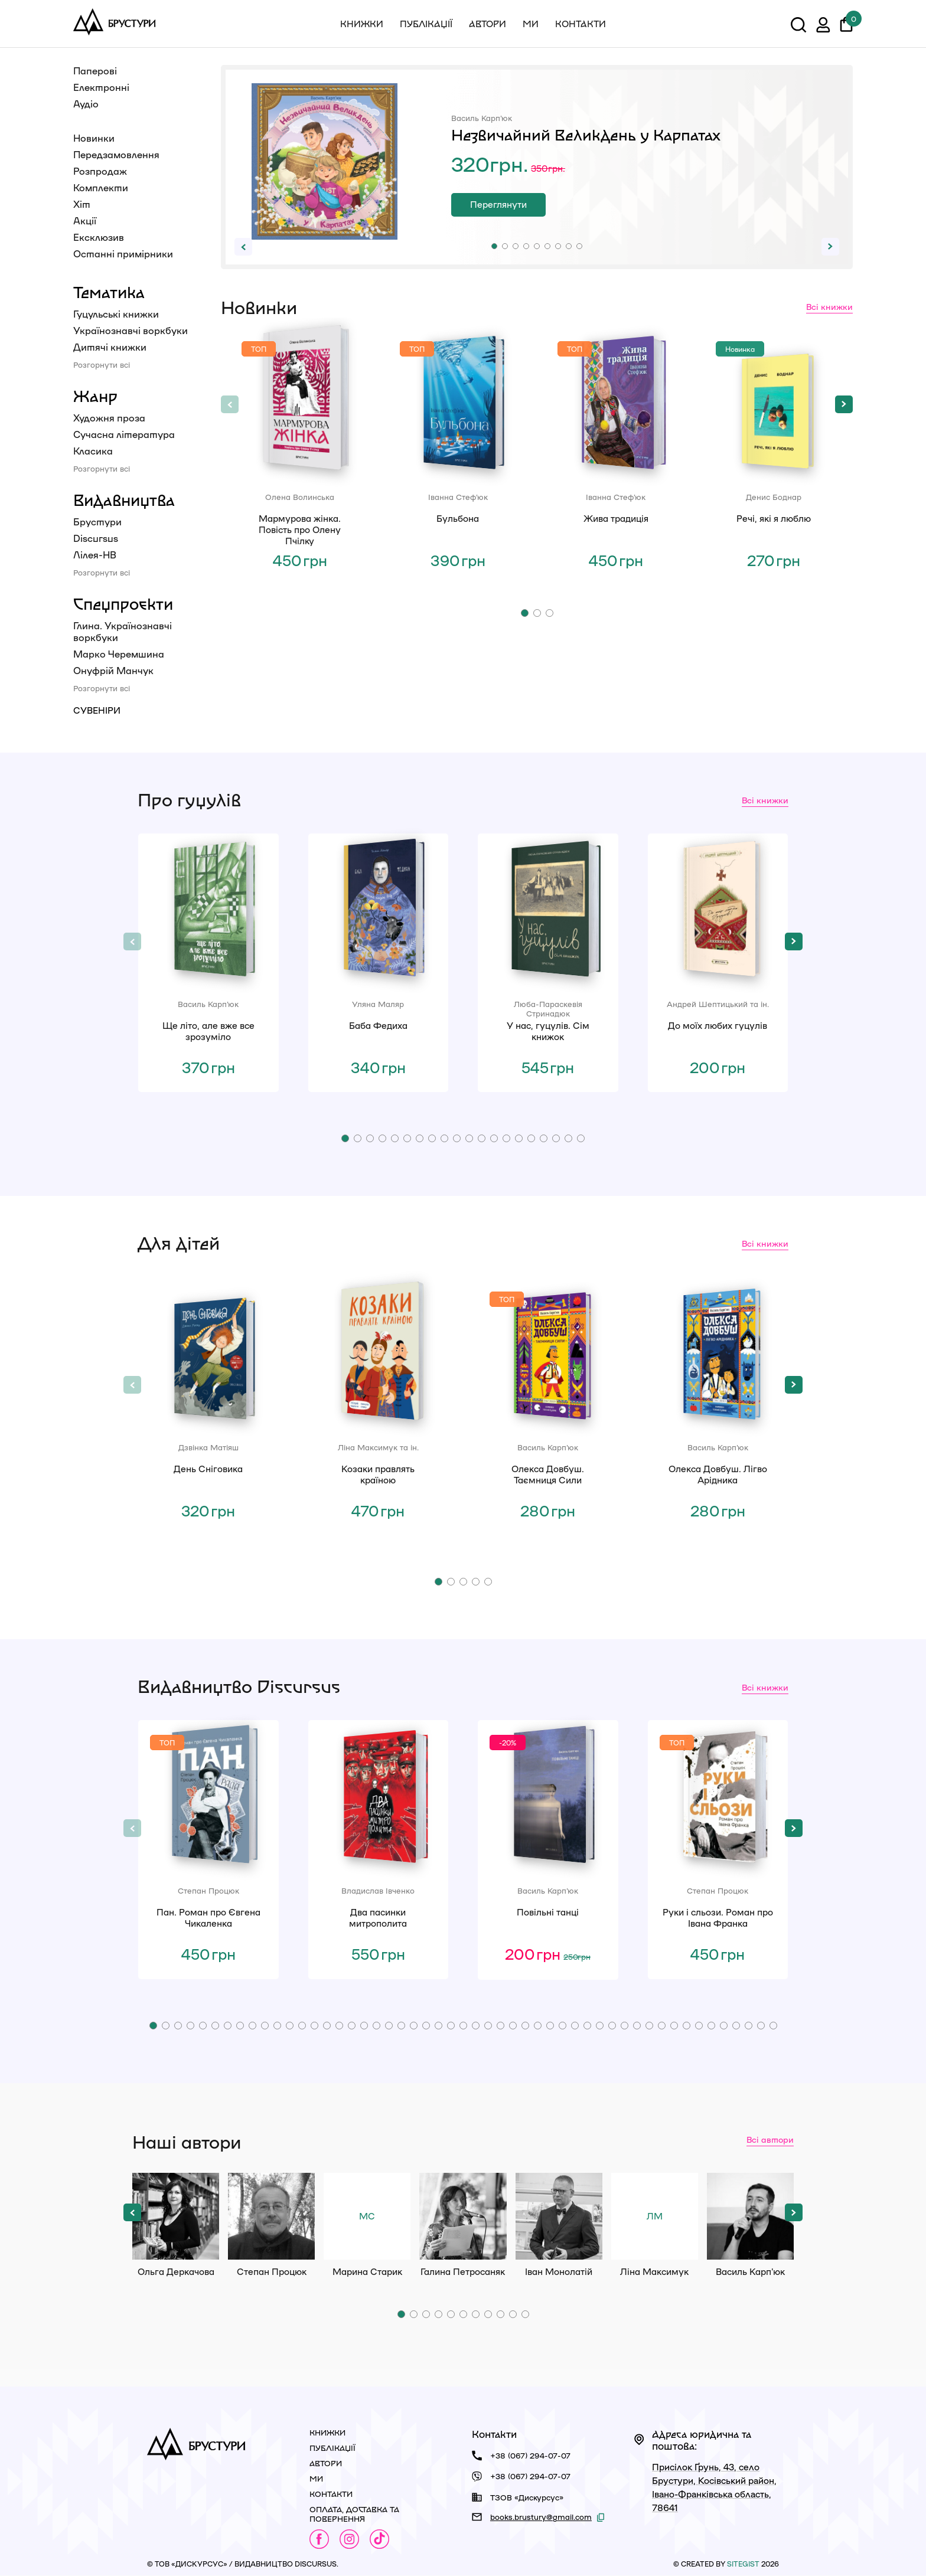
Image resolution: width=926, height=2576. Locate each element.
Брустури (97, 521)
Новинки (94, 137)
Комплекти (100, 187)
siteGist (743, 2563)
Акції (84, 220)
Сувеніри (96, 710)
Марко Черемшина (118, 653)
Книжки (361, 23)
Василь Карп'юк (750, 2216)
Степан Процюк (271, 2216)
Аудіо (86, 103)
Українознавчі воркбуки (130, 330)
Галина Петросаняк (462, 2216)
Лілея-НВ (94, 554)
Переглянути (498, 204)
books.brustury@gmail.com (541, 2516)
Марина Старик (367, 2216)
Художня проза (109, 417)
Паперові (95, 70)
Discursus (95, 538)
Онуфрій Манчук (113, 670)
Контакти (580, 23)
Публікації (426, 23)
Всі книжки (829, 306)
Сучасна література (124, 434)
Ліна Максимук (654, 2216)
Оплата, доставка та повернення (354, 2514)
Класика (93, 450)
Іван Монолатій (559, 2216)
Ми (531, 23)
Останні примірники (123, 253)
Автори (487, 23)
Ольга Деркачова (175, 2216)
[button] (494, 246)
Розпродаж (100, 170)
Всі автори (770, 2139)
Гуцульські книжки (116, 313)
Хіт (81, 204)
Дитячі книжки (109, 346)
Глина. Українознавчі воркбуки (122, 631)
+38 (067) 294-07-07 (530, 2455)
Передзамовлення (116, 154)
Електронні (101, 87)
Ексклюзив (98, 237)
